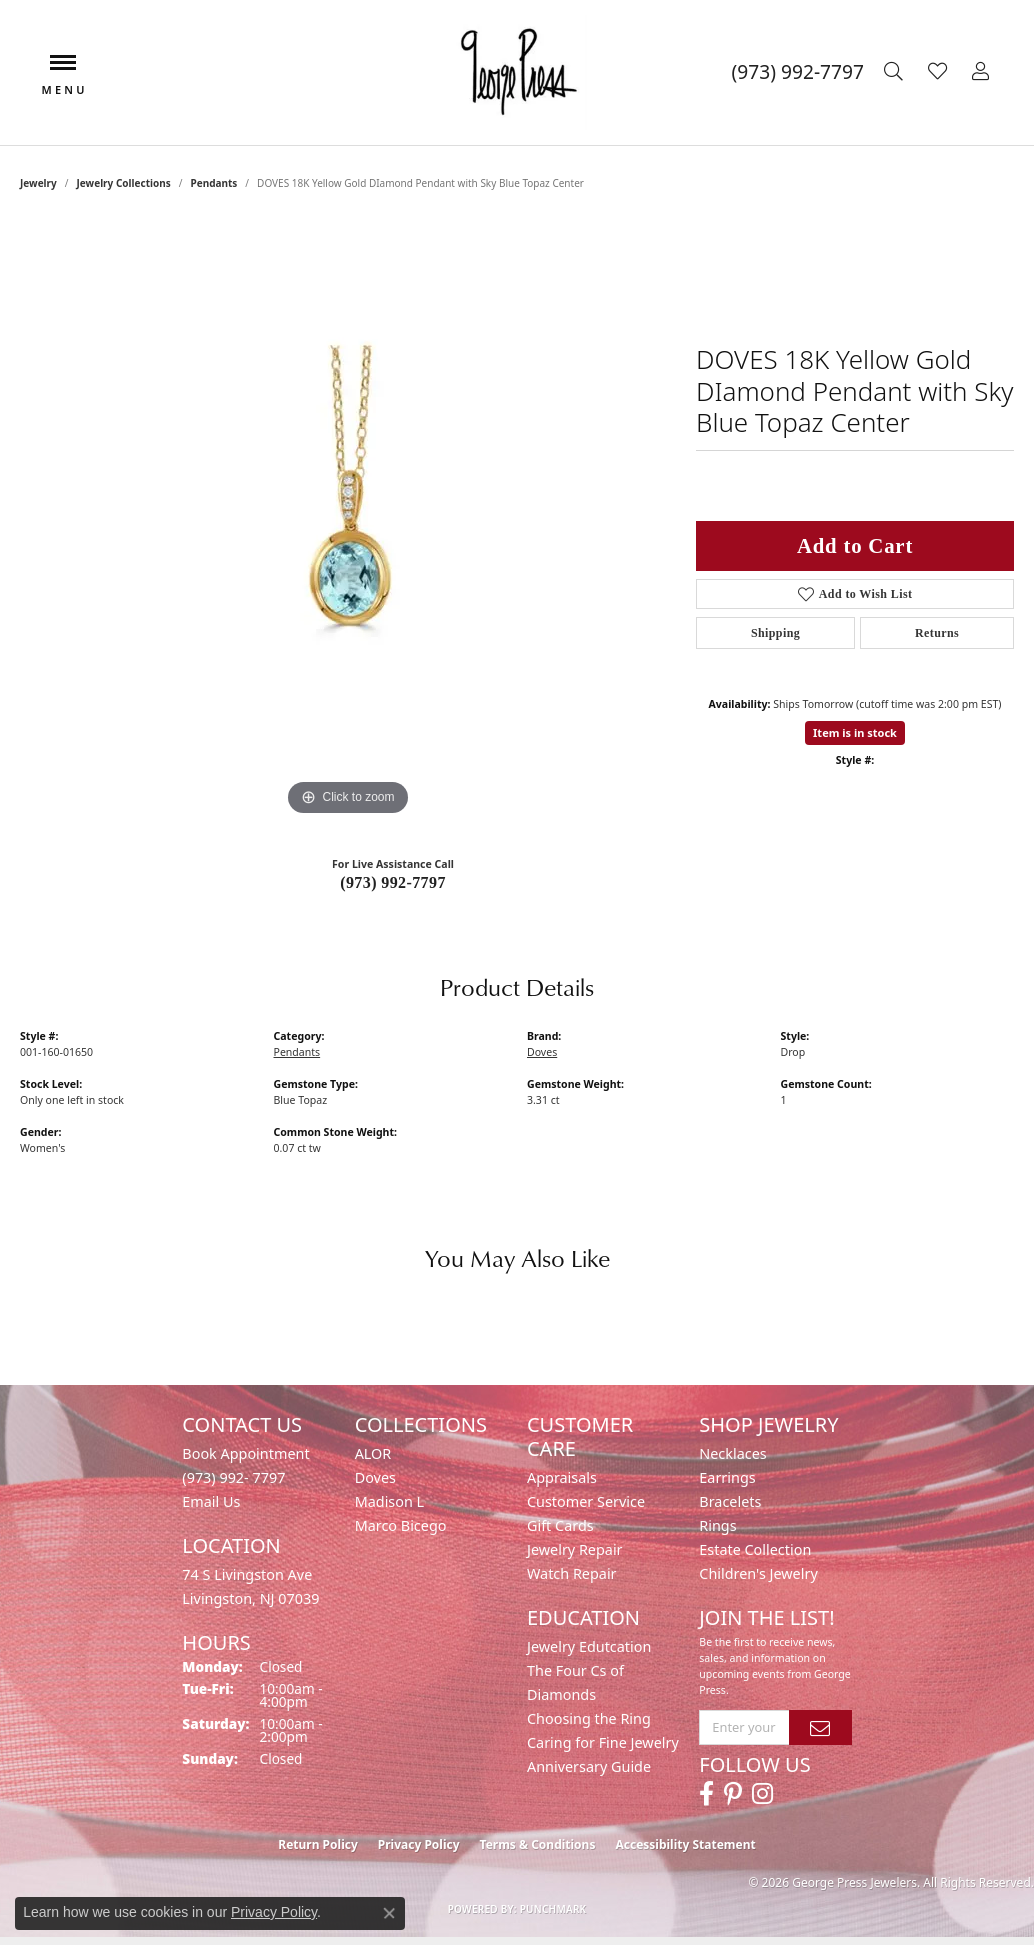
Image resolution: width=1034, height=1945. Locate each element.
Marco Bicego (401, 1525)
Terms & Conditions (538, 1844)
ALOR (373, 1453)
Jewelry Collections (124, 183)
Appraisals (562, 1477)
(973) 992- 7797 (233, 1477)
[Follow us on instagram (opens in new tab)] (762, 1794)
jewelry (38, 183)
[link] (798, 72)
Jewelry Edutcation (589, 1646)
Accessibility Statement (685, 1844)
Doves (542, 1052)
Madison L (389, 1501)
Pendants (213, 183)
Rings (717, 1525)
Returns (937, 633)
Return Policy (318, 1844)
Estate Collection (755, 1549)
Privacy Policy (419, 1844)
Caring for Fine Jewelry (603, 1742)
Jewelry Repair (575, 1549)
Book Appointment (245, 1453)
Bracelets (730, 1501)
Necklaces (732, 1453)
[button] (896, 72)
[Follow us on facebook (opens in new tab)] (706, 1794)
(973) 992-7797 (393, 882)
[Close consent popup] (389, 1913)
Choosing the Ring (589, 1718)
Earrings (727, 1477)
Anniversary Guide (589, 1766)
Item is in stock (855, 732)
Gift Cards (560, 1525)
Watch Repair (572, 1573)
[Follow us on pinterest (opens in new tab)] (733, 1794)
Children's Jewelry (758, 1573)
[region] (348, 521)
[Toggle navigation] (63, 72)
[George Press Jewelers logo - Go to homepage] (517, 72)
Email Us (211, 1501)
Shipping (775, 633)
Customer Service (586, 1501)
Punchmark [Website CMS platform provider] (553, 1909)
